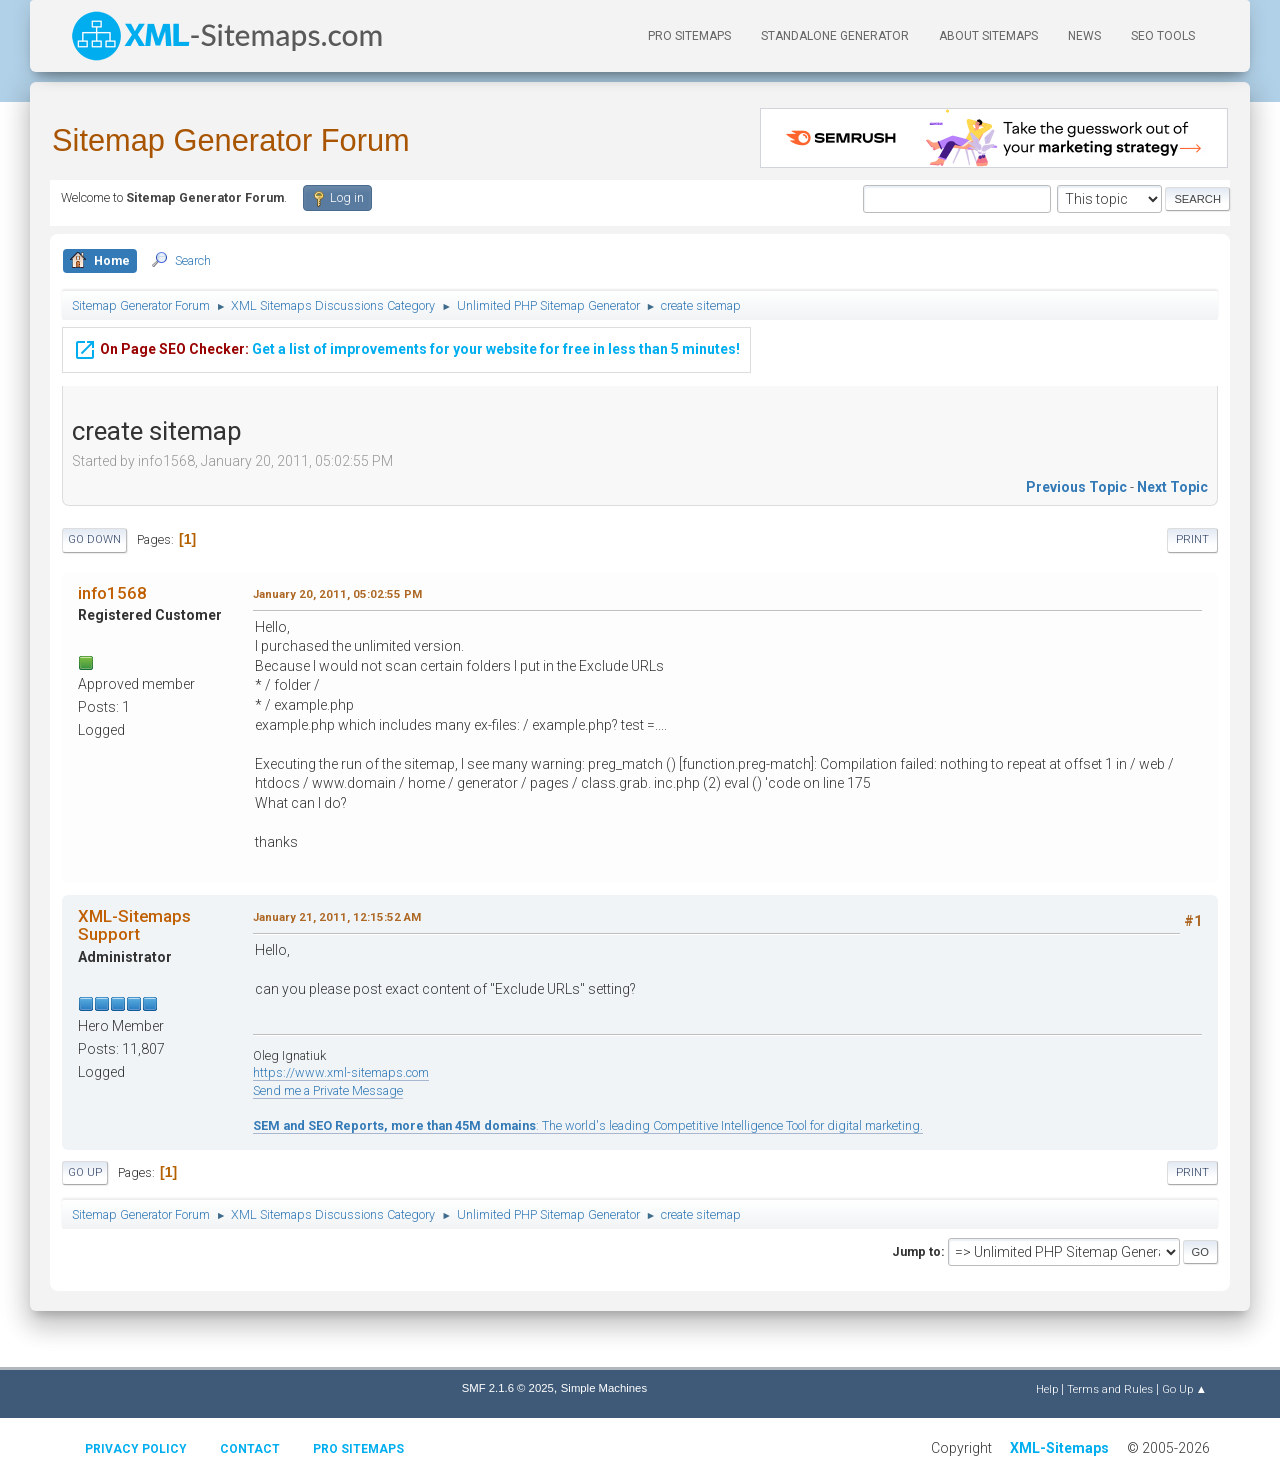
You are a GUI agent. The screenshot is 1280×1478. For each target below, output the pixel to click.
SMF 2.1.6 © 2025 (508, 1388)
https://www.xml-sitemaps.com (341, 1072)
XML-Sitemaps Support (134, 925)
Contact (250, 1449)
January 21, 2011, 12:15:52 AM (337, 917)
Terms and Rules (1110, 1389)
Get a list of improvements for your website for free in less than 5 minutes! (406, 335)
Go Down (94, 539)
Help (1047, 1389)
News (1084, 36)
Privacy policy (136, 1449)
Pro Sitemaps (358, 1449)
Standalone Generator (835, 36)
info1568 (112, 593)
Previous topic (1076, 487)
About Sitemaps (988, 36)
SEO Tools (1163, 36)
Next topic (1172, 487)
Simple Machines (604, 1388)
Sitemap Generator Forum (231, 140)
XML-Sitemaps (1059, 1448)
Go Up (85, 1172)
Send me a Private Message (328, 1090)
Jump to (916, 1251)
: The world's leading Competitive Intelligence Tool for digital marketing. (588, 1125)
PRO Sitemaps (689, 36)
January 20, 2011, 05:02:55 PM (337, 594)
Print (1192, 539)
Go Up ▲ (1184, 1389)
